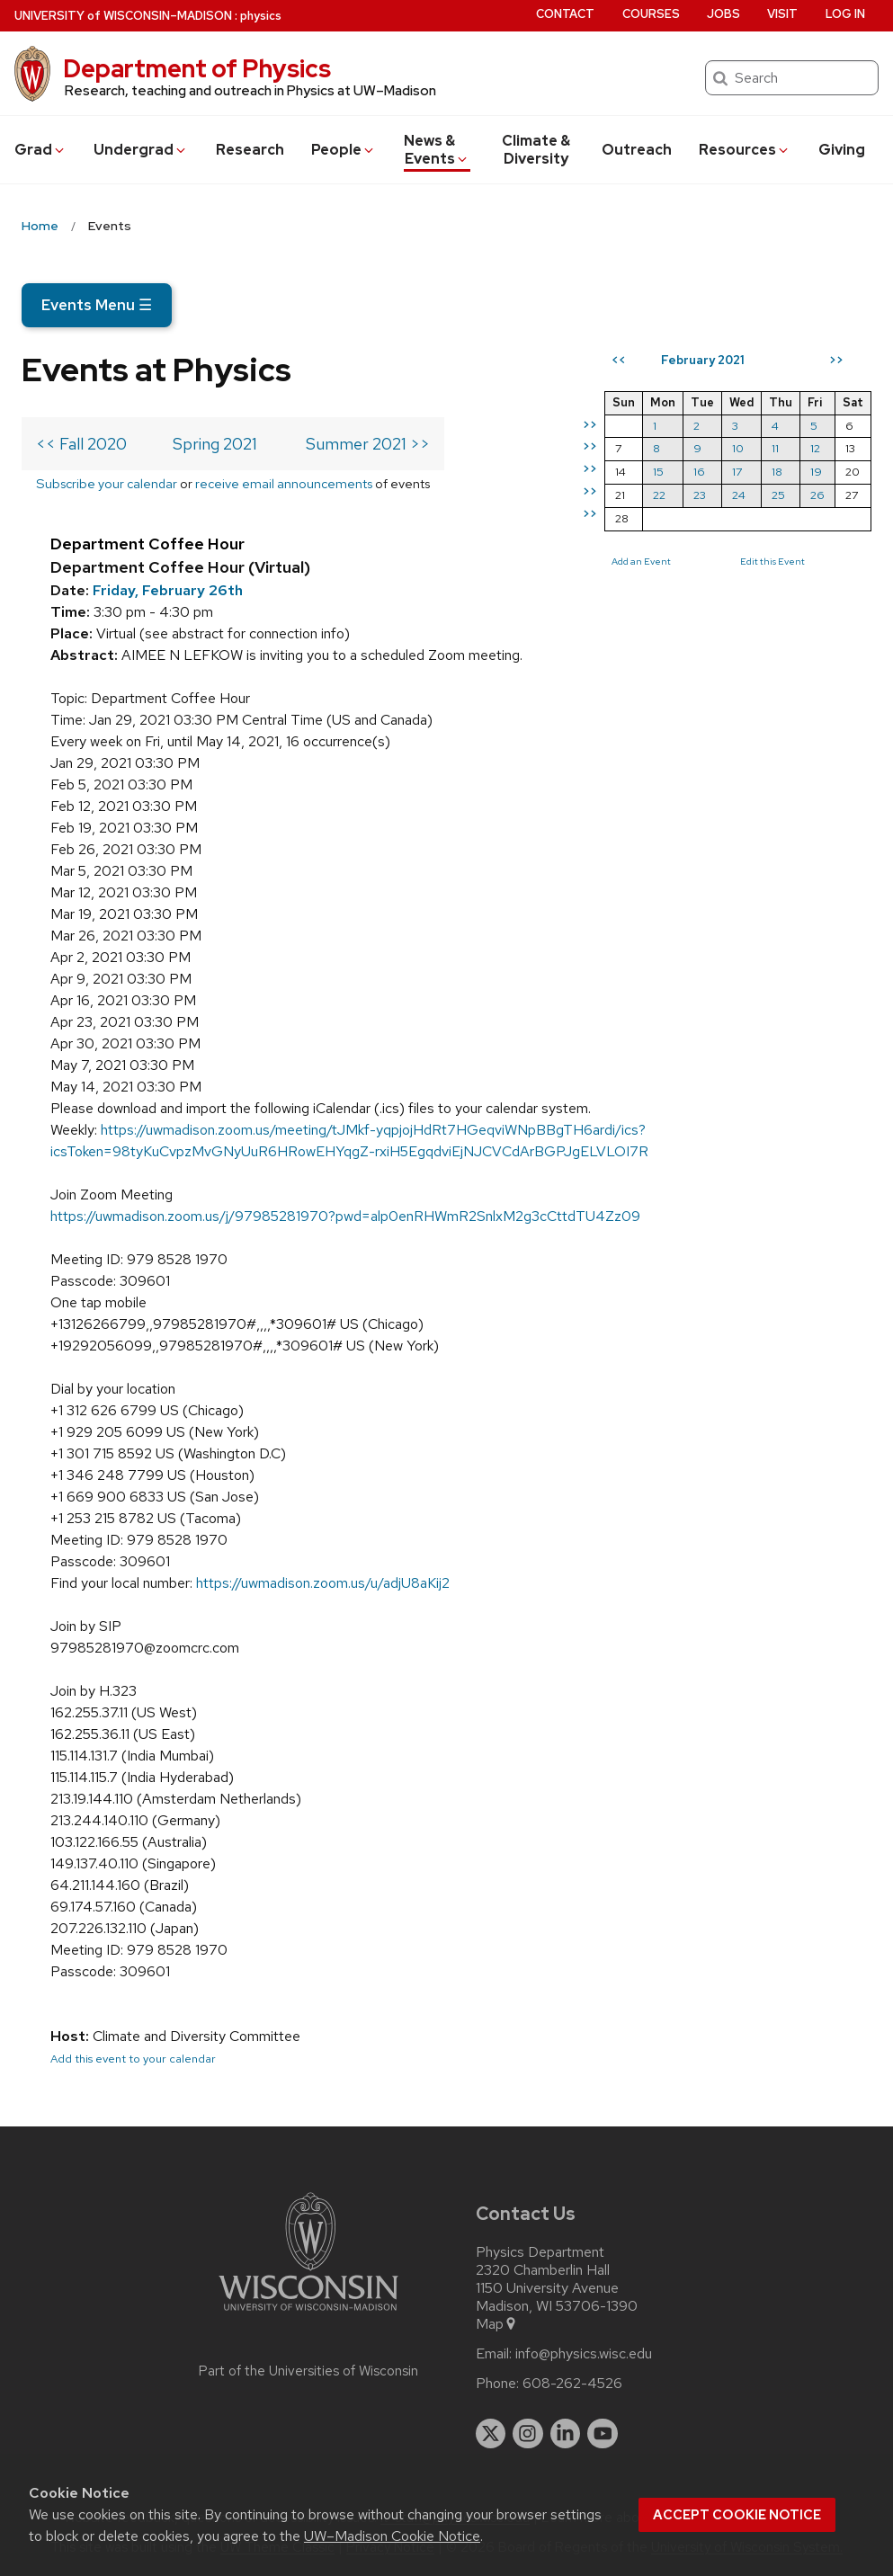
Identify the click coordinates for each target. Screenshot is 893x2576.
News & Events (436, 149)
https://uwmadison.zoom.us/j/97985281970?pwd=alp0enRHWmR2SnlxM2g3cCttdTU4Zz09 (345, 1216)
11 (775, 448)
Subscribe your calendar (106, 483)
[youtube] (602, 2434)
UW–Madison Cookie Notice (392, 2536)
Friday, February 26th (168, 590)
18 (777, 471)
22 (659, 495)
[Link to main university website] (308, 2313)
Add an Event (641, 561)
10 (737, 448)
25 (778, 495)
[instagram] (528, 2434)
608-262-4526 (572, 2384)
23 (700, 495)
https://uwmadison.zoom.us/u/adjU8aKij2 (323, 1582)
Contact (565, 14)
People (343, 149)
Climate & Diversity (536, 149)
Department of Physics (197, 68)
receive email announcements (283, 483)
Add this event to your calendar (133, 2058)
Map (497, 2324)
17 (737, 471)
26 (817, 495)
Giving (841, 149)
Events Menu (96, 305)
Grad (40, 149)
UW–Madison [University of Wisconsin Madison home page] (123, 15)
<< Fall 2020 (81, 443)
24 (738, 495)
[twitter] (491, 2434)
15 (658, 471)
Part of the (308, 2371)
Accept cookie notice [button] (737, 2515)
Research (250, 149)
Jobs (723, 14)
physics (260, 15)
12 (815, 448)
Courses (651, 14)
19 (816, 471)
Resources (744, 149)
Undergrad (141, 149)
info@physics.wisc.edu (583, 2354)
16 (699, 471)
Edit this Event (772, 561)
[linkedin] (565, 2434)
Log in (845, 14)
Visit (782, 14)
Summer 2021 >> (368, 443)
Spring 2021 (215, 443)
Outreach (637, 149)
